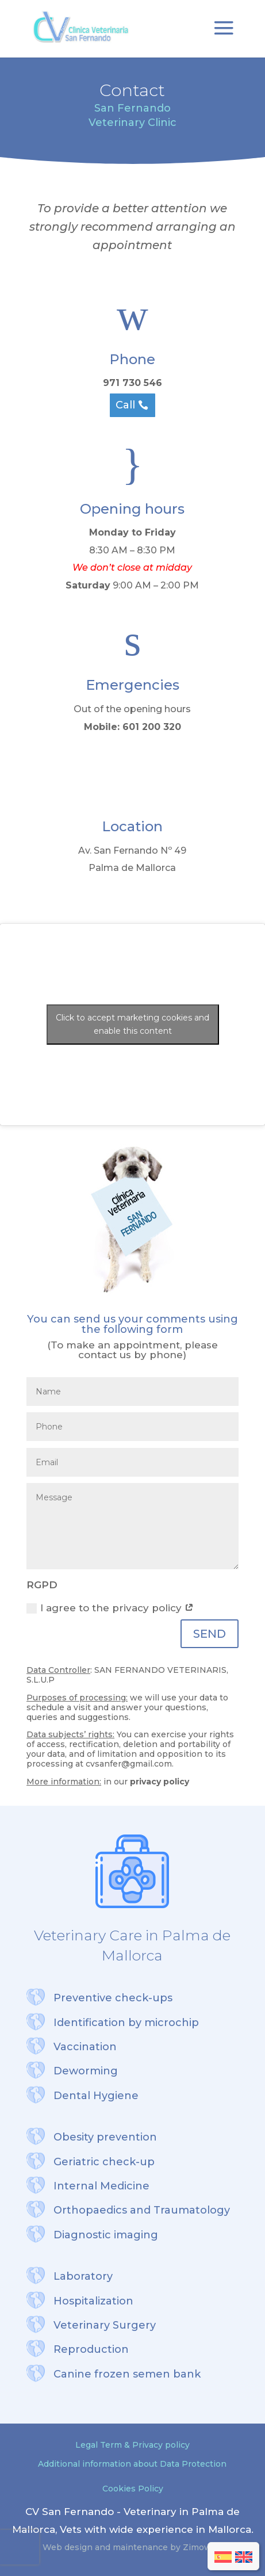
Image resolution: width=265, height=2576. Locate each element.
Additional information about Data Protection (132, 2464)
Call (125, 405)
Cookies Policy (132, 2488)
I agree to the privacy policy (110, 1608)
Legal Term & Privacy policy (132, 2445)
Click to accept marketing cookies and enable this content (132, 1024)
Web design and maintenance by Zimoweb (132, 2547)
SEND (209, 1634)
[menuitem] (223, 2557)
